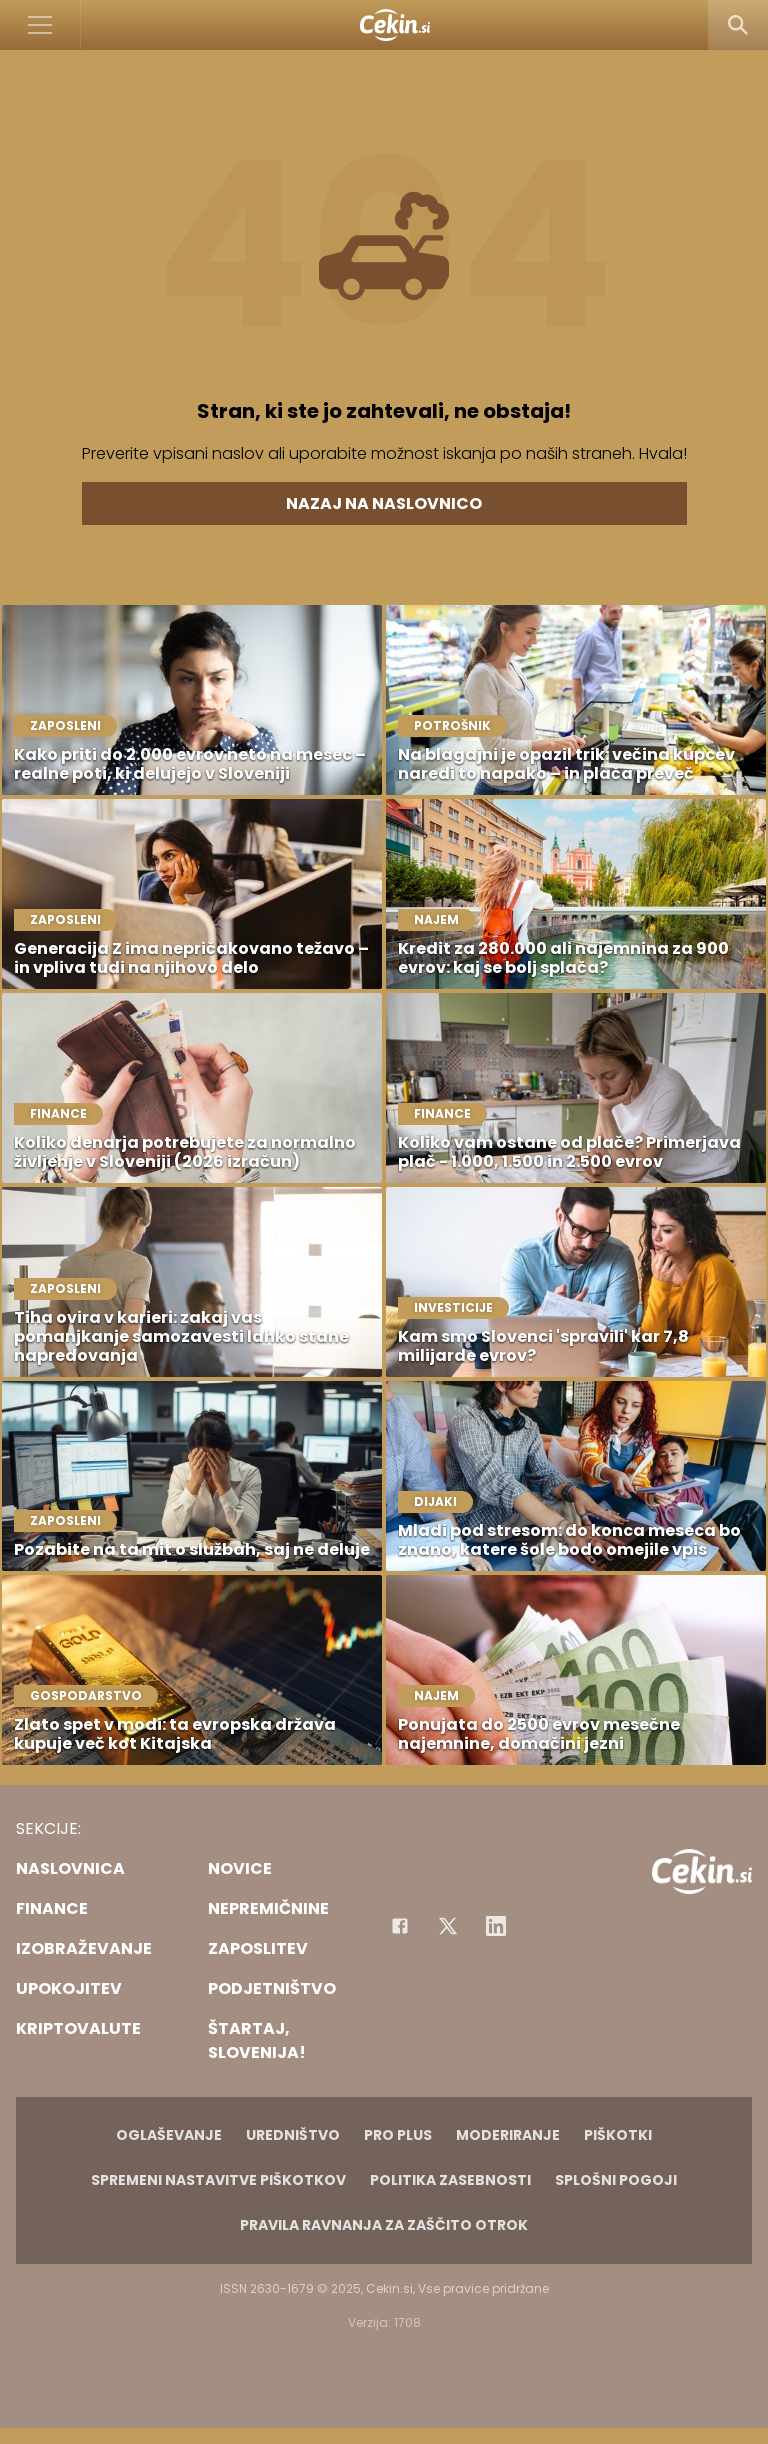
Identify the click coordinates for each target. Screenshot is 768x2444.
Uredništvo (293, 2135)
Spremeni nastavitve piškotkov (218, 2180)
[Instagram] (496, 1926)
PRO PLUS (398, 2135)
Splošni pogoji (616, 2180)
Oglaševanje (169, 2135)
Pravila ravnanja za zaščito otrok (384, 2225)
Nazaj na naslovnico (384, 503)
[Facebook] (400, 1926)
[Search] (738, 25)
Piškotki (618, 2135)
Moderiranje (508, 2135)
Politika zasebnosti (450, 2180)
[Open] (40, 25)
